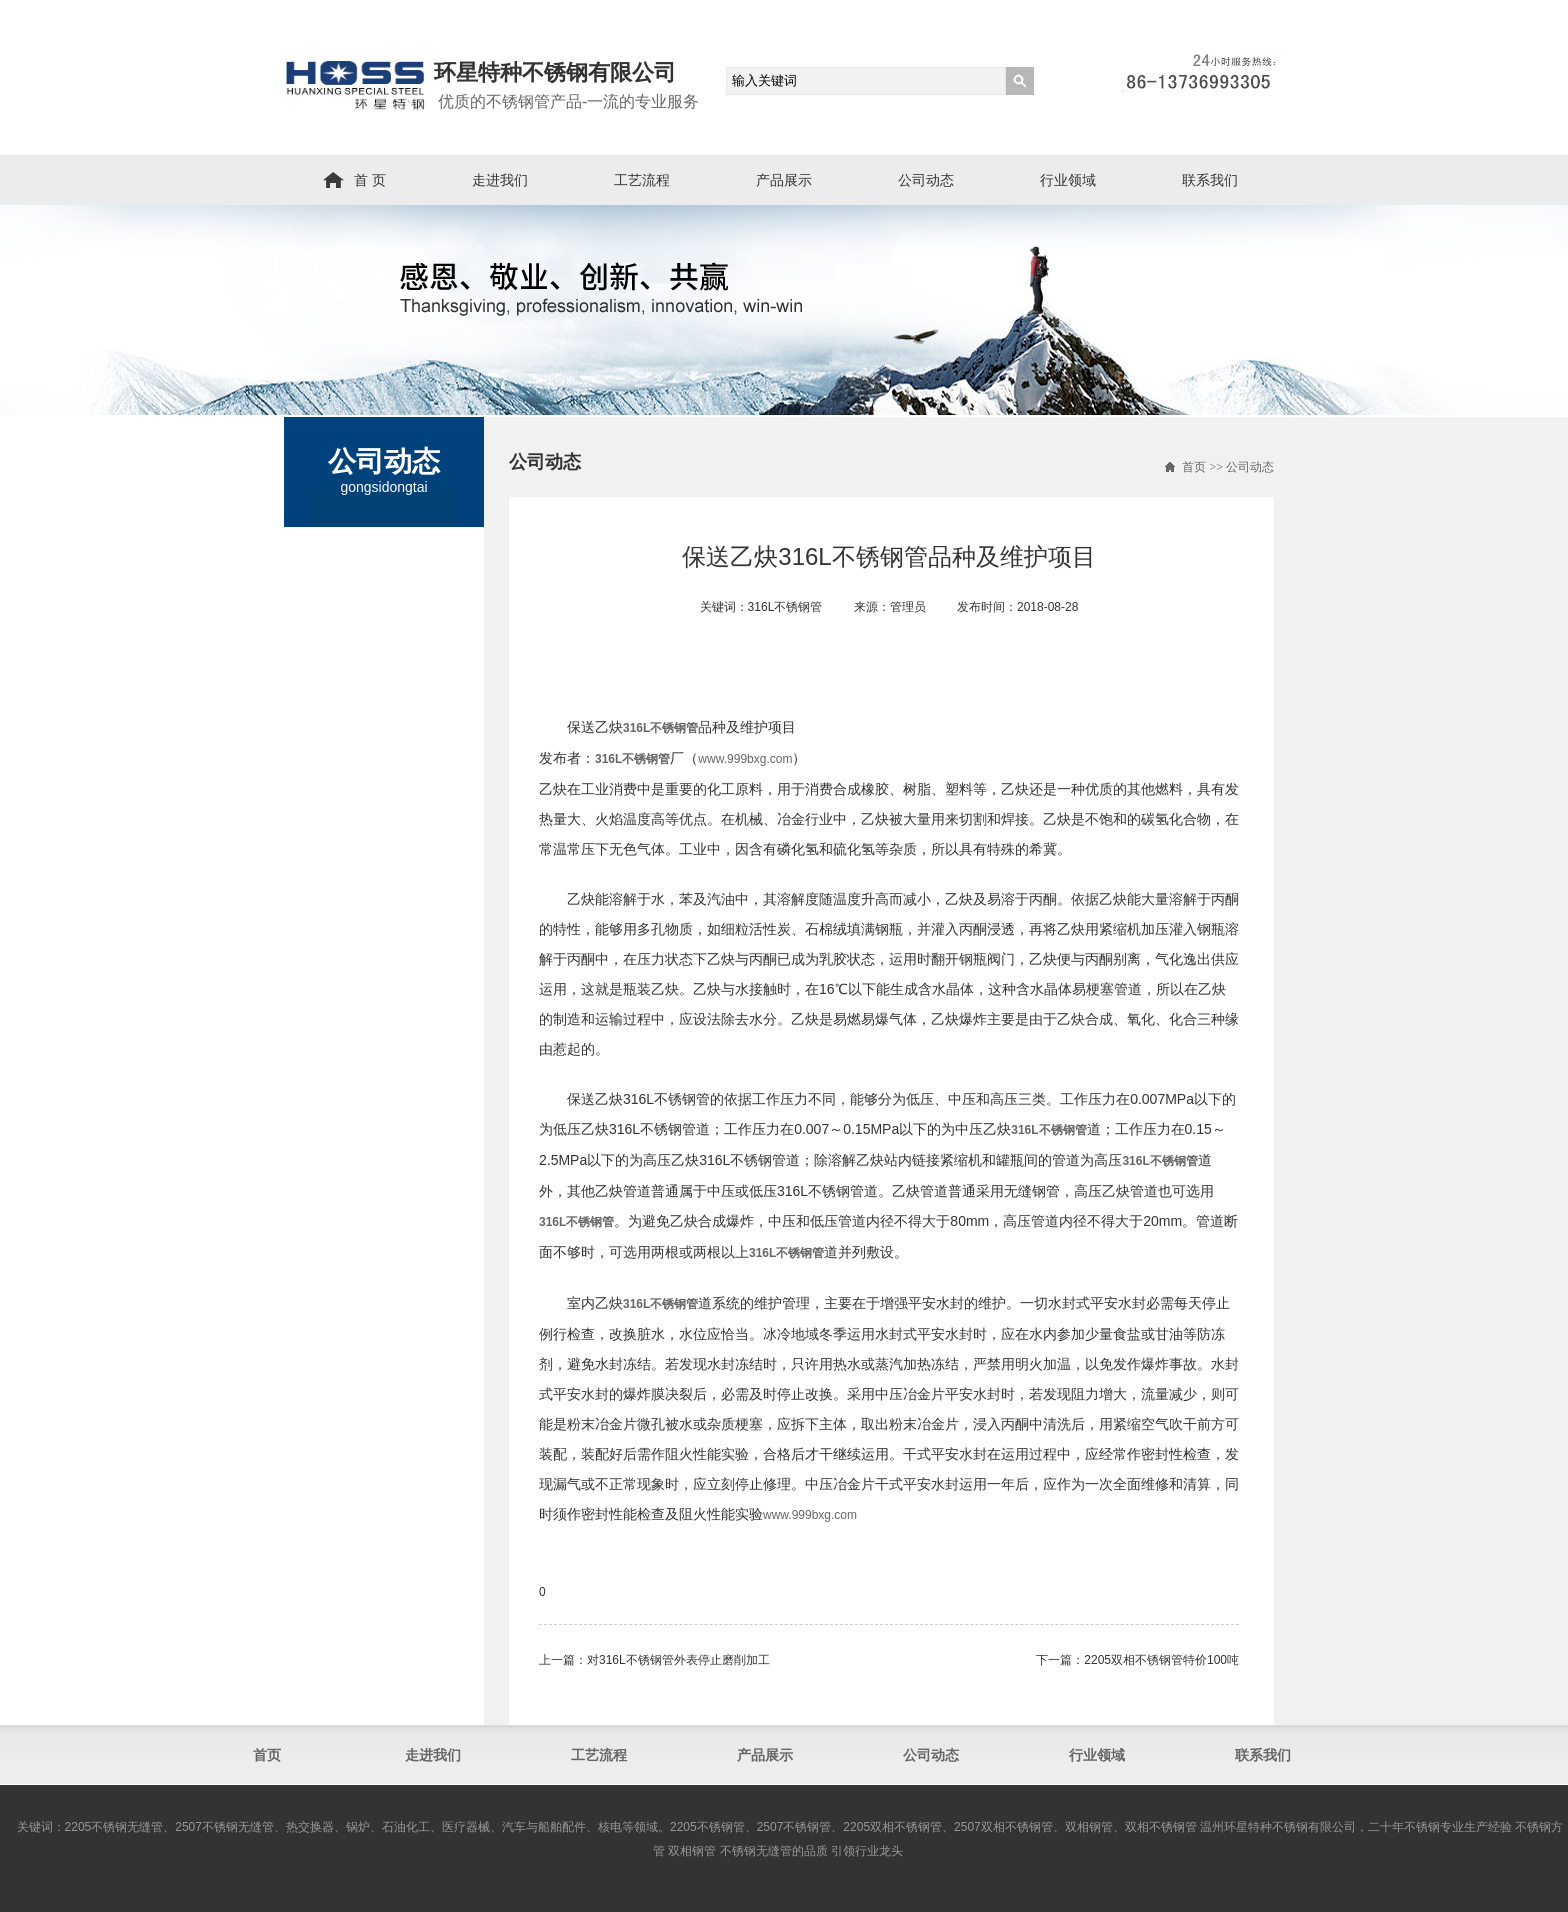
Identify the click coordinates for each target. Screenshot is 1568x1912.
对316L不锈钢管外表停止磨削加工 (678, 1660)
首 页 (370, 180)
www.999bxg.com (745, 759)
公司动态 (926, 180)
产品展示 (784, 180)
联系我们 (1210, 180)
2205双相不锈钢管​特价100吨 (1161, 1660)
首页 (1194, 467)
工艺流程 (642, 180)
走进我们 (500, 180)
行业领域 (1068, 180)
